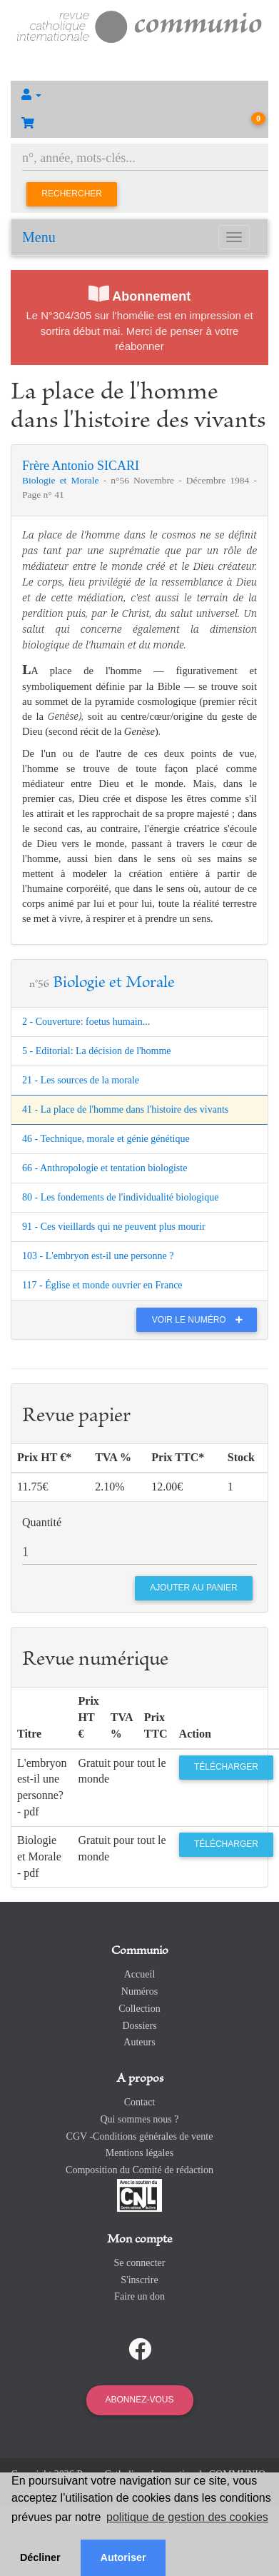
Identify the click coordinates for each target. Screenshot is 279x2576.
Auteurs (139, 2042)
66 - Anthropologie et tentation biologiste (104, 1168)
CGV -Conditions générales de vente (139, 2136)
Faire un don (139, 2296)
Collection (139, 2008)
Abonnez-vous (139, 2400)
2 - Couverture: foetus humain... (86, 1021)
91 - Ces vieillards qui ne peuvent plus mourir (114, 1226)
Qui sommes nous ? (139, 2119)
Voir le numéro (201, 1320)
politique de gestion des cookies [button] (187, 2517)
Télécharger (226, 1767)
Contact (140, 2102)
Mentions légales (139, 2152)
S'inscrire (139, 2280)
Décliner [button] (40, 2557)
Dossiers (139, 2025)
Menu (39, 237)
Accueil (140, 1974)
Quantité (41, 1522)
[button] (139, 95)
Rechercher (71, 194)
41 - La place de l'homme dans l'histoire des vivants (125, 1109)
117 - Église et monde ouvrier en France (102, 1285)
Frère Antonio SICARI (80, 465)
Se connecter (140, 2262)
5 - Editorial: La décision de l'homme (96, 1051)
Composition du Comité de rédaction (139, 2170)
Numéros (139, 1991)
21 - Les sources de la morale (80, 1080)
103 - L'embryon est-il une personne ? (97, 1256)
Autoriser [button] (123, 2557)
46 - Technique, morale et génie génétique (106, 1138)
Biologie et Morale (62, 480)
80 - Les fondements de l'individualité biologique (120, 1197)
